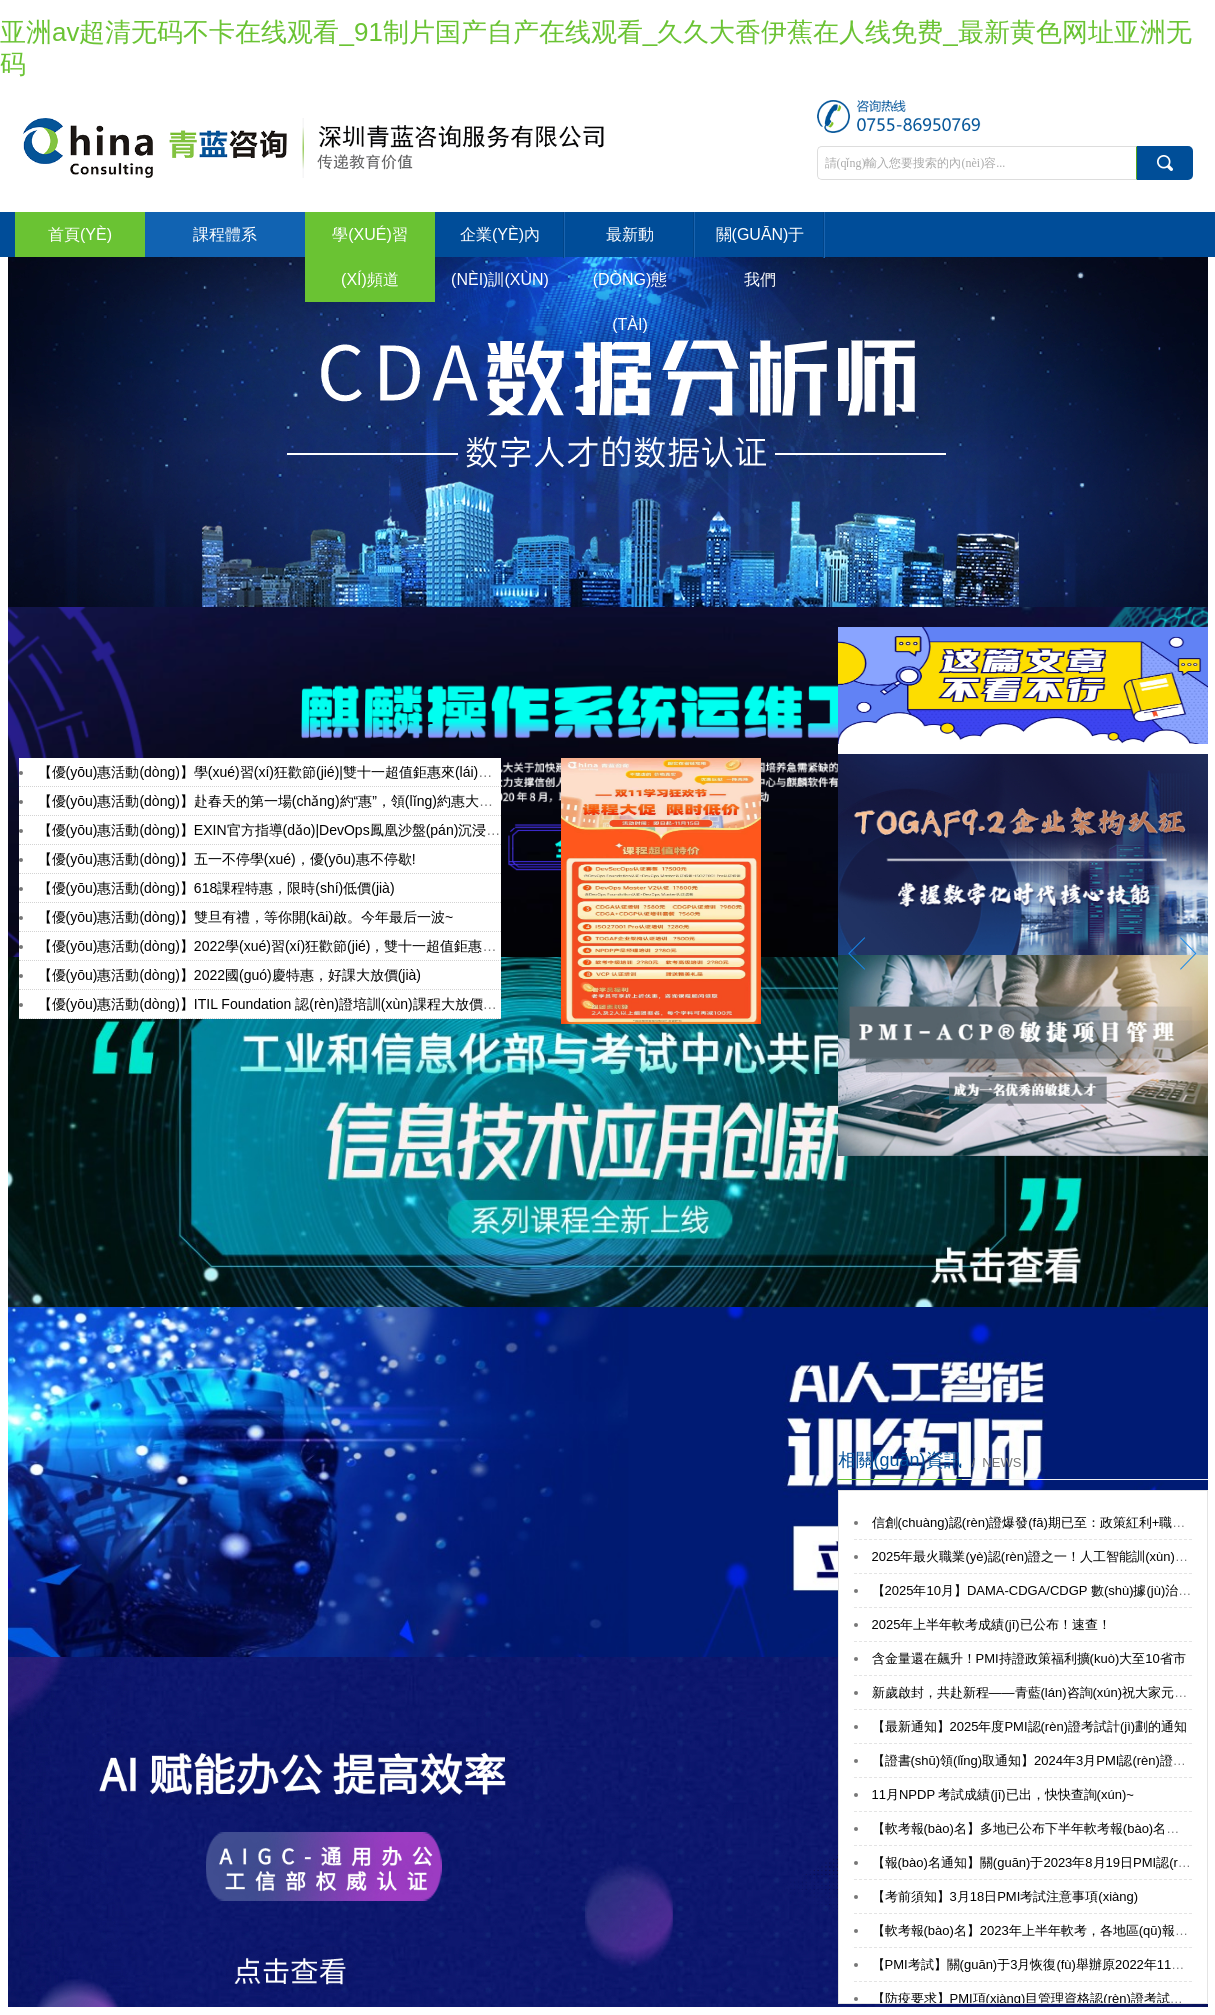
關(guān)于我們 (760, 257)
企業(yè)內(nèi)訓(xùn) (500, 257)
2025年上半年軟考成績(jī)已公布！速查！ (991, 1624)
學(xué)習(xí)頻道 (370, 257)
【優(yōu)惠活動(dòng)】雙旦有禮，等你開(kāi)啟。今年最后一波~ (246, 917)
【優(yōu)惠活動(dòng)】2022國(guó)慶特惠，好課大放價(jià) (230, 975)
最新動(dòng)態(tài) (630, 279)
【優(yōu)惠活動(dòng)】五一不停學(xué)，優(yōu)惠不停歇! (227, 859)
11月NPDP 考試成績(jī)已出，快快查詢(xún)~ (1003, 1794)
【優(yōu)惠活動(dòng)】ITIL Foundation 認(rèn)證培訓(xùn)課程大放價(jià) (272, 1004)
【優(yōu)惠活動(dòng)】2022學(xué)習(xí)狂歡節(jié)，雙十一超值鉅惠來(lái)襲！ (293, 946)
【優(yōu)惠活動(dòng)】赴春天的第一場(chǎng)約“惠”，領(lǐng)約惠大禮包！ (279, 801)
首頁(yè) (80, 234)
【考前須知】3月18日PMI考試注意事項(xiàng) (1005, 1896)
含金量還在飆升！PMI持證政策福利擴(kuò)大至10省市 (1029, 1658)
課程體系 (225, 234)
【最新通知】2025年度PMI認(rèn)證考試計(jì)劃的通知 (1030, 1726)
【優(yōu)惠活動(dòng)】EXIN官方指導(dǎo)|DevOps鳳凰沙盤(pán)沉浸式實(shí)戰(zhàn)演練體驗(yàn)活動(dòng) (395, 830)
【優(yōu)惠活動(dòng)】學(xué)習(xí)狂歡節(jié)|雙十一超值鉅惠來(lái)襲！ (272, 772)
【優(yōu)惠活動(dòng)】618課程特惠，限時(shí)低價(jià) (216, 888)
